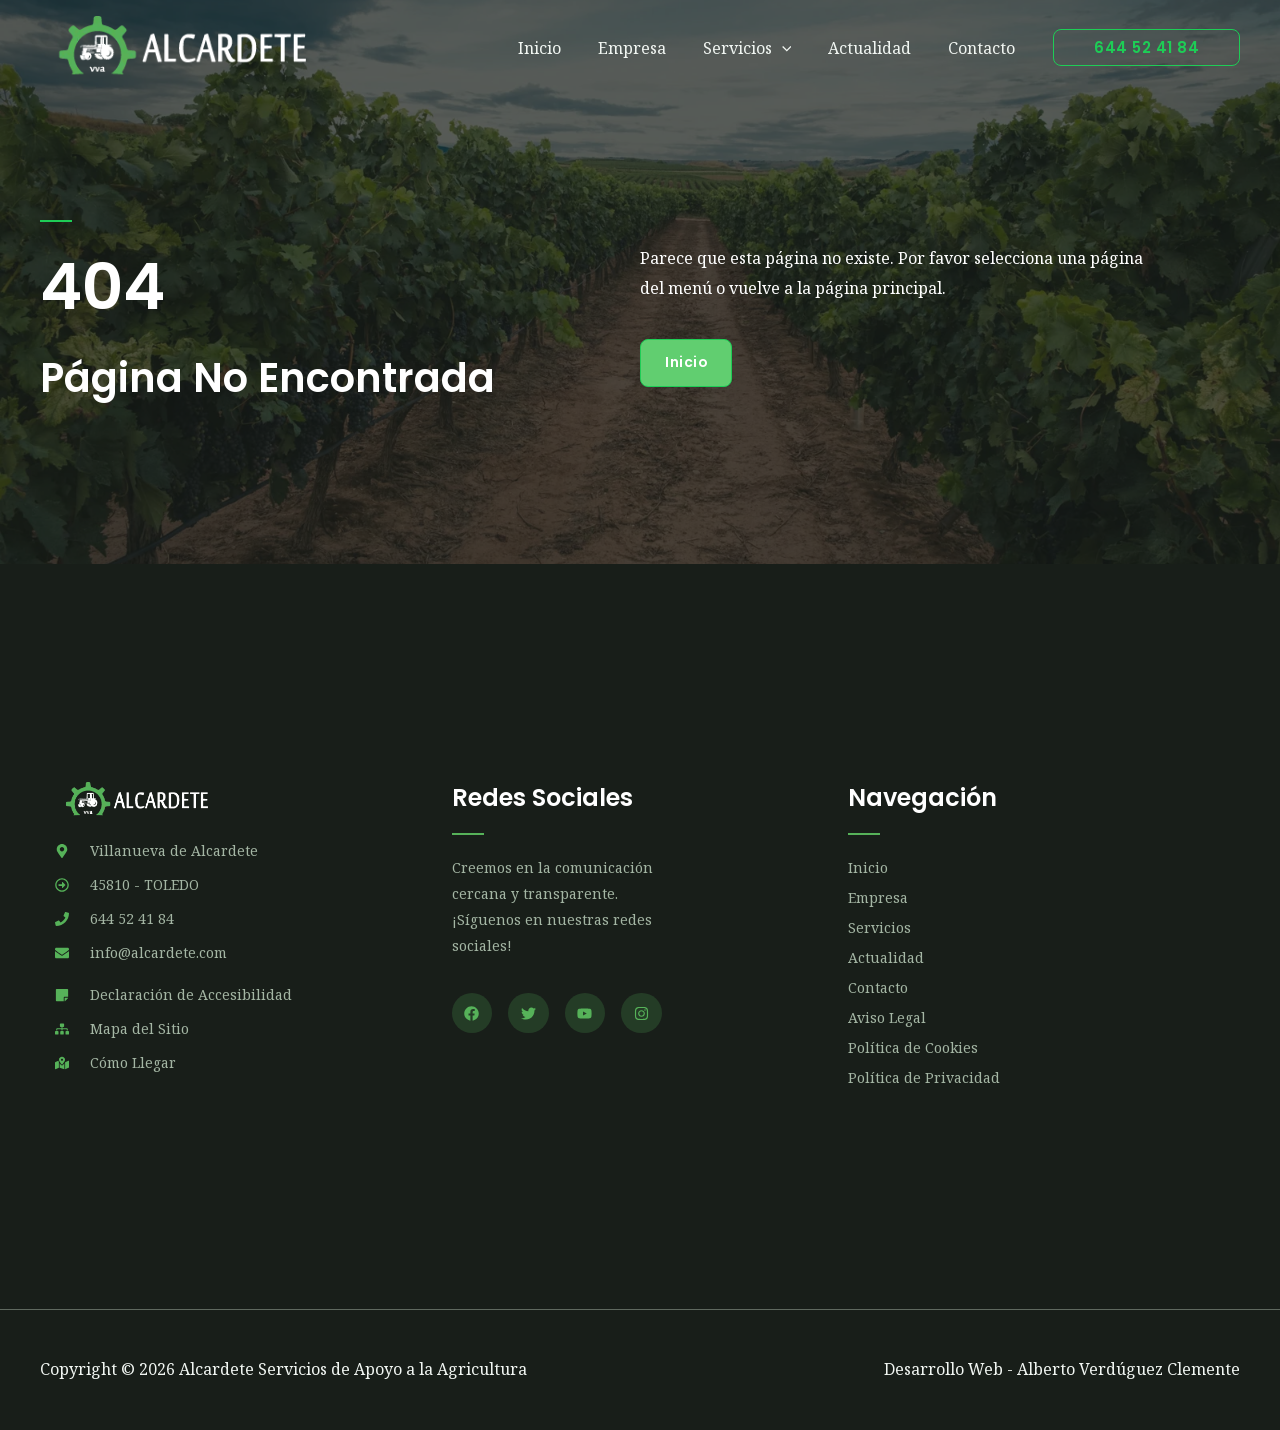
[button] (1146, 47)
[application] (793, 48)
